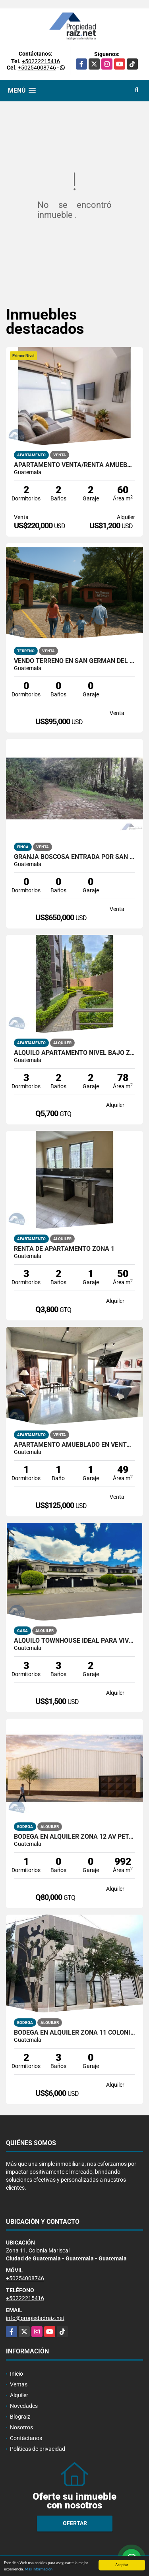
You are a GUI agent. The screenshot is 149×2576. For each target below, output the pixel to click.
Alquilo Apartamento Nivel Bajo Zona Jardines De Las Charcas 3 (74, 1053)
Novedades (24, 2406)
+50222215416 (41, 61)
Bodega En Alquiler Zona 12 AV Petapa (74, 1837)
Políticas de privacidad (37, 2449)
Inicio (16, 2374)
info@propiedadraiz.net (35, 2318)
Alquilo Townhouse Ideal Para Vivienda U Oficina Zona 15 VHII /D (74, 1641)
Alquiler (19, 2395)
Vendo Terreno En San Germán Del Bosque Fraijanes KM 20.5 (74, 661)
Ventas (18, 2384)
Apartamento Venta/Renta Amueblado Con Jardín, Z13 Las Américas (74, 465)
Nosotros (21, 2427)
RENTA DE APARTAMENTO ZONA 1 (64, 1249)
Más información (38, 2569)
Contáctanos (26, 2438)
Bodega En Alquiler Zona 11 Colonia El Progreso (74, 2032)
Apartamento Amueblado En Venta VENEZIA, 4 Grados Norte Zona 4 (74, 1445)
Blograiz (20, 2416)
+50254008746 (37, 67)
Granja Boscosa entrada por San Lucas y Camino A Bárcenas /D (74, 857)
